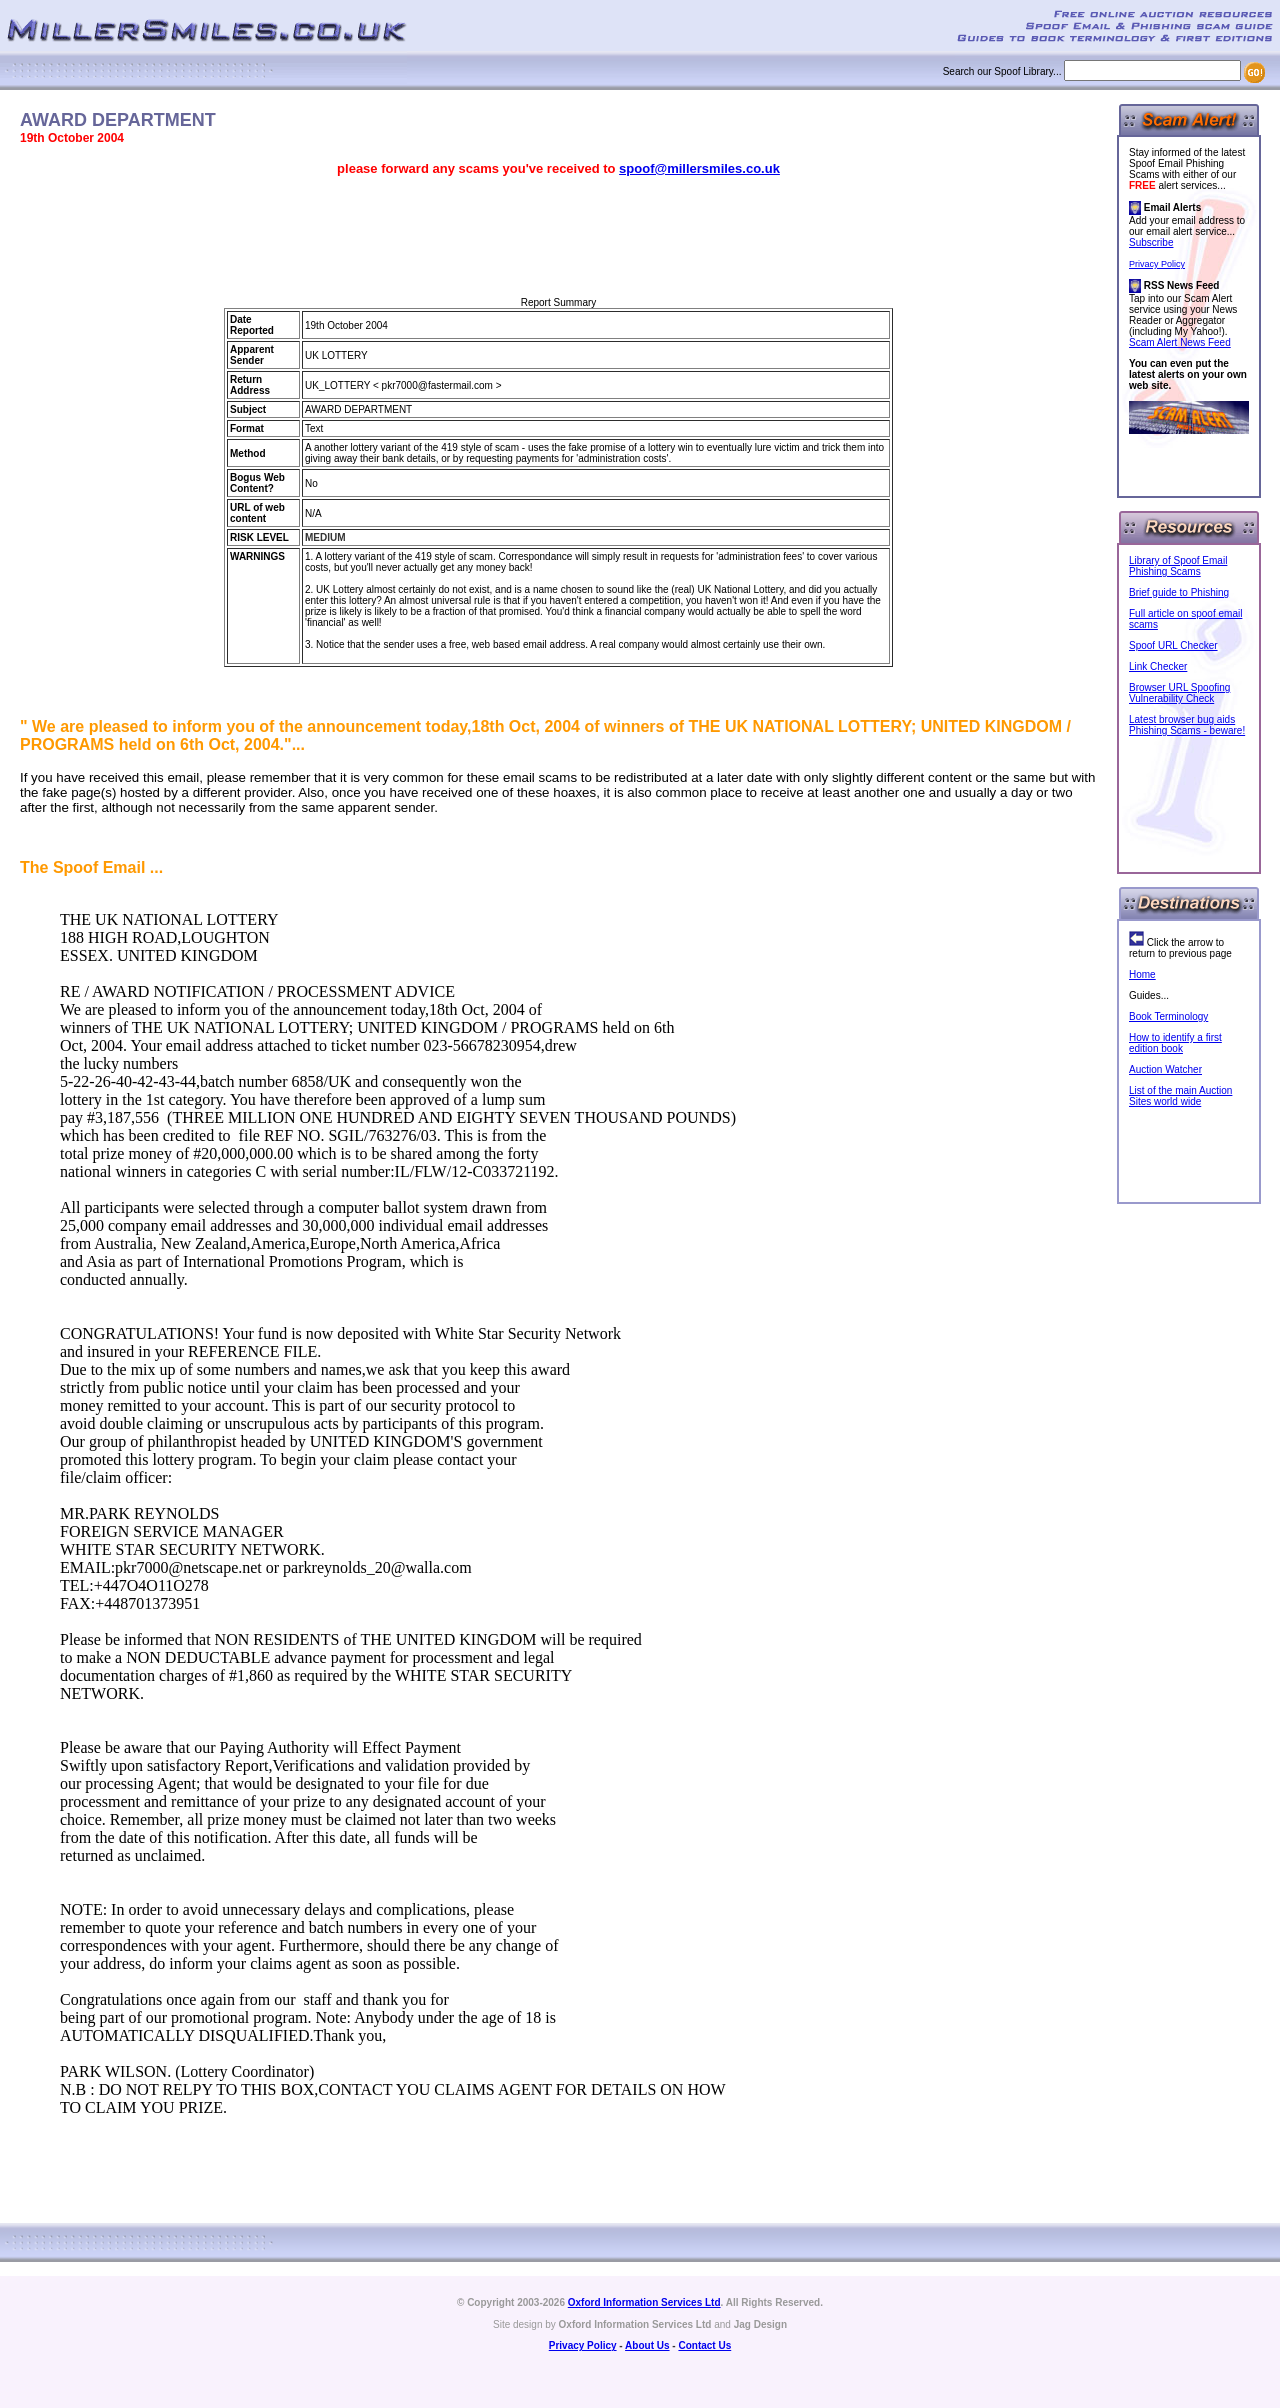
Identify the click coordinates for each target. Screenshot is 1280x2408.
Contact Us (704, 2345)
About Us (647, 2345)
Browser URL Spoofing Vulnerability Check (1179, 693)
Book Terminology (1168, 1016)
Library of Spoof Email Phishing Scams (1178, 566)
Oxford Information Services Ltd (644, 2302)
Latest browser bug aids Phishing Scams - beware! (1187, 725)
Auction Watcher (1165, 1069)
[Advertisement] (559, 237)
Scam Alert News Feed (1180, 342)
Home (1142, 974)
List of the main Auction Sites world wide (1180, 1096)
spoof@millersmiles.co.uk (699, 168)
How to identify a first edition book (1175, 1043)
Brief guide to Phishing (1179, 592)
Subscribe (1151, 242)
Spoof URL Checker (1173, 645)
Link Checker (1158, 666)
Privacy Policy (1157, 264)
